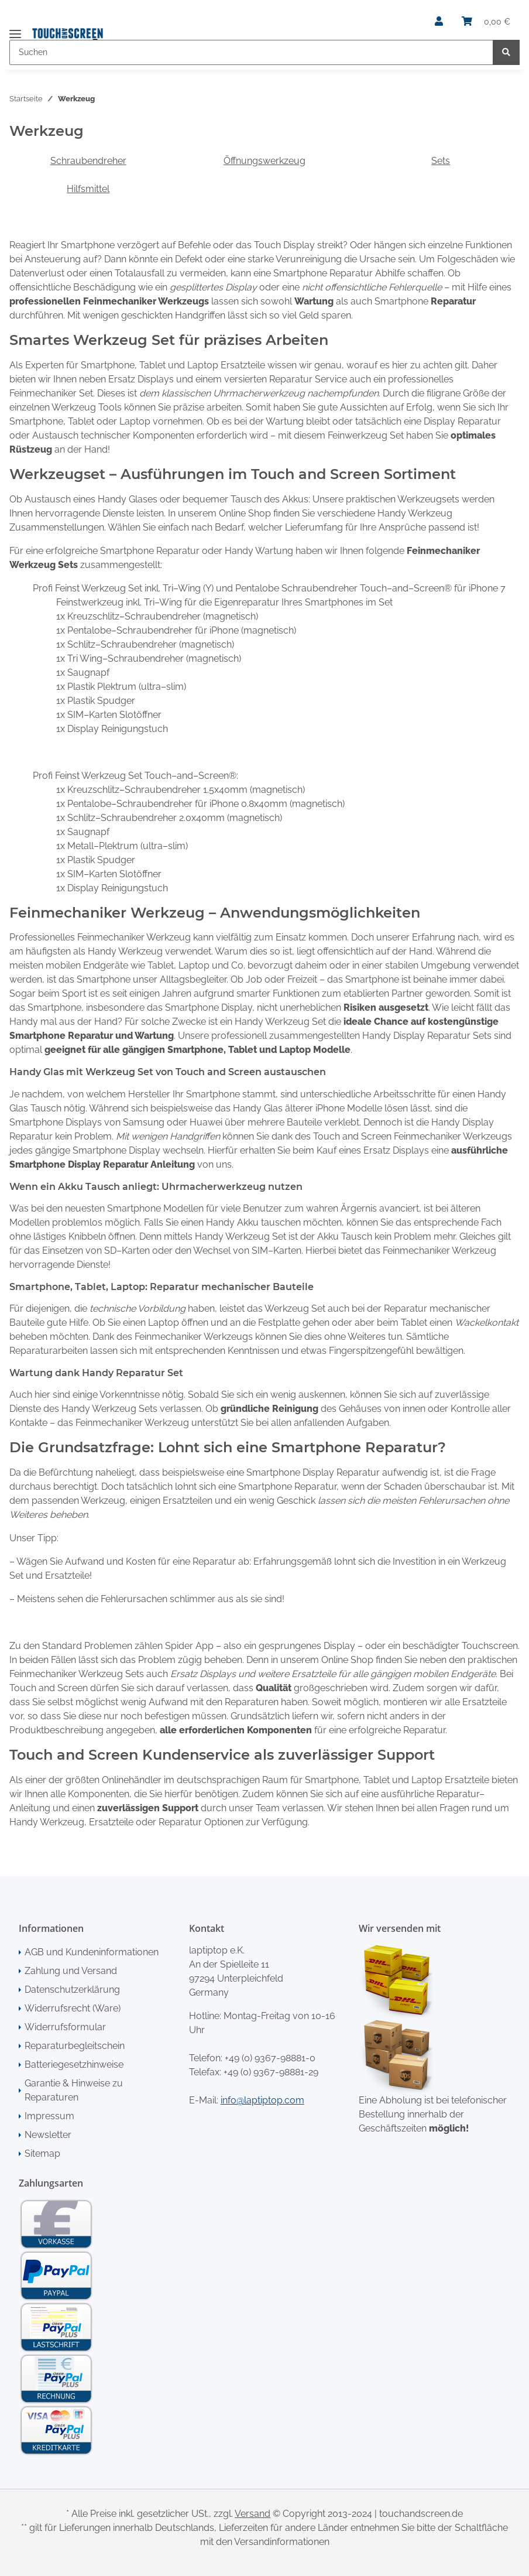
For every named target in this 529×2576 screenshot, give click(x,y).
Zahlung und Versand (71, 1970)
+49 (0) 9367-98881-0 (270, 2058)
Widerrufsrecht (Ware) (73, 2008)
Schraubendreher (88, 160)
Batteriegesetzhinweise (74, 2064)
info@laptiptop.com (262, 2100)
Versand (252, 2513)
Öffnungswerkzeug (264, 160)
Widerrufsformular (65, 2027)
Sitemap (42, 2153)
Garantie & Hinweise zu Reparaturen (74, 2090)
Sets (440, 160)
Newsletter (48, 2134)
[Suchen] (251, 52)
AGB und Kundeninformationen (92, 1952)
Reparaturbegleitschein (75, 2045)
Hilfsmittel (88, 188)
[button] (438, 21)
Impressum (49, 2116)
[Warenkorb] (486, 21)
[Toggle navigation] (15, 29)
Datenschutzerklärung (72, 1989)
